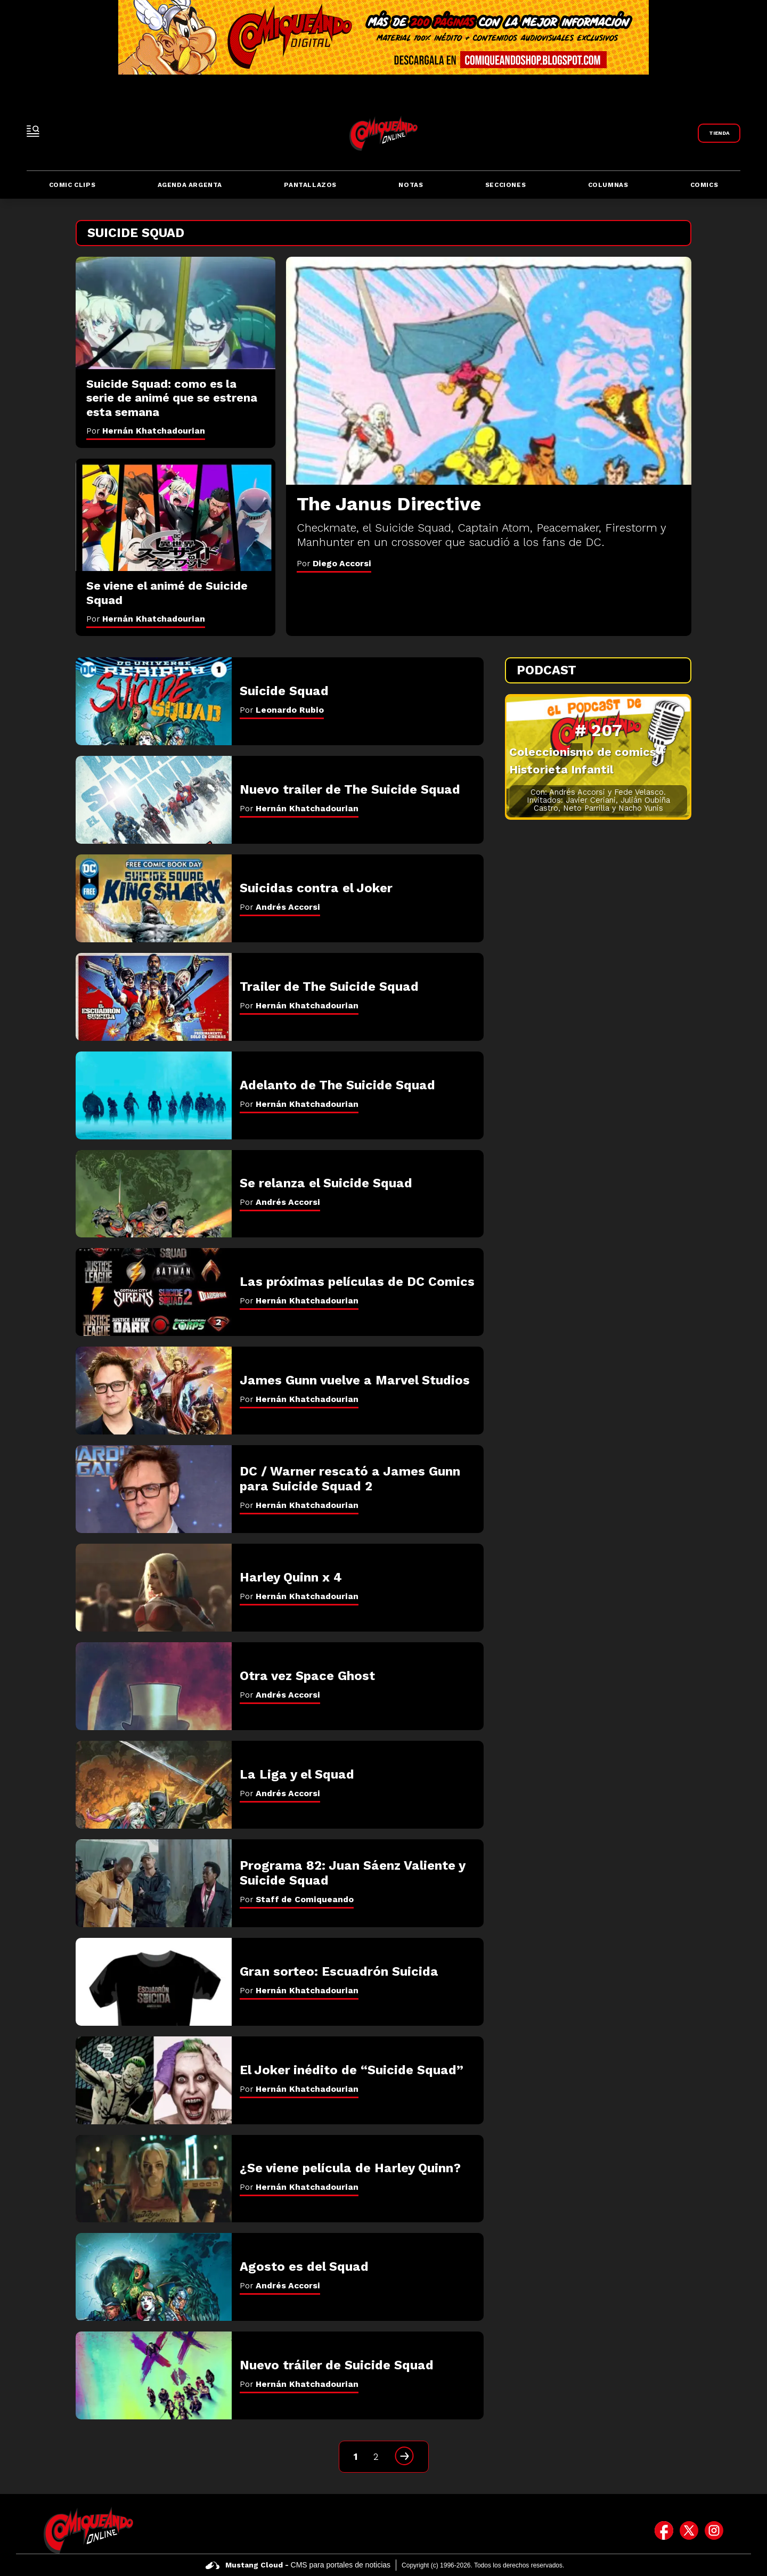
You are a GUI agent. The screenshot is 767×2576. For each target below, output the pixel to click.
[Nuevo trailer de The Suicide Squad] (154, 800)
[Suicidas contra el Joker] (154, 898)
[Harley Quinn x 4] (154, 1588)
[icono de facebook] (664, 2530)
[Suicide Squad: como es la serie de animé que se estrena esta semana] (175, 313)
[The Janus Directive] (488, 371)
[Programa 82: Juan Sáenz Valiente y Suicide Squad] (154, 1883)
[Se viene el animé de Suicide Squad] (175, 515)
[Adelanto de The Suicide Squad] (154, 1095)
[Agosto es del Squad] (154, 2277)
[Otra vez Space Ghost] (154, 1686)
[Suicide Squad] (154, 701)
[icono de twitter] (689, 2530)
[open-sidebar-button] (33, 131)
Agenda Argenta (190, 185)
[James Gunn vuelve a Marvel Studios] (154, 1390)
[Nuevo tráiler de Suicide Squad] (154, 2375)
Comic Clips (72, 185)
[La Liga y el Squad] (154, 1785)
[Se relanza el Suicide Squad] (154, 1194)
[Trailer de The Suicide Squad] (154, 997)
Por (334, 563)
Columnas (608, 185)
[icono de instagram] (714, 2530)
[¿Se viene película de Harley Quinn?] (154, 2179)
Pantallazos (310, 185)
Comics (704, 185)
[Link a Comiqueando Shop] (719, 133)
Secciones (505, 185)
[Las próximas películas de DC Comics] (154, 1292)
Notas (410, 185)
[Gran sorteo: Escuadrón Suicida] (154, 1982)
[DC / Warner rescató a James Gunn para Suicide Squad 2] (154, 1489)
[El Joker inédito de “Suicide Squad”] (154, 2080)
